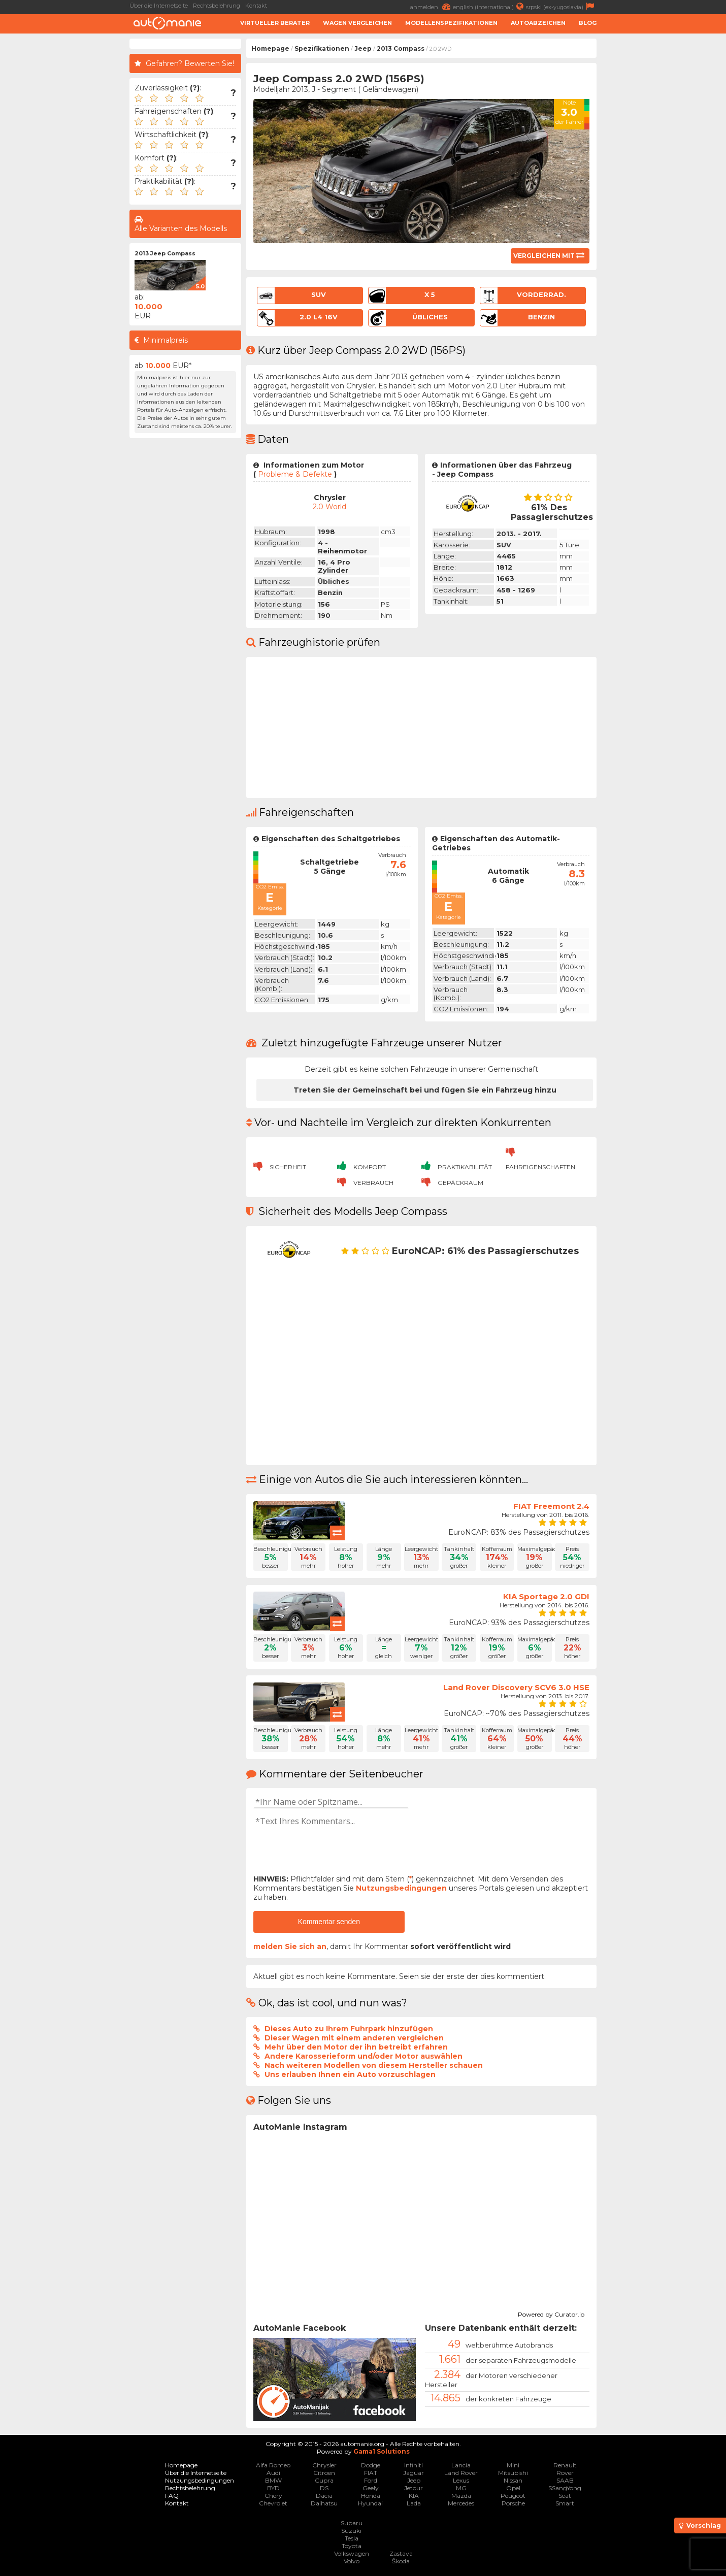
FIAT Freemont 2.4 (551, 1506)
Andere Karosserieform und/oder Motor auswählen (364, 2056)
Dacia (324, 2495)
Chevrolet (273, 2503)
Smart (564, 2503)
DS (324, 2488)
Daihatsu (324, 2503)
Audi (273, 2472)
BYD (273, 2488)
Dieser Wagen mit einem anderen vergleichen (354, 2037)
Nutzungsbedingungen (401, 1888)
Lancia (461, 2465)
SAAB (565, 2480)
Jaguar (413, 2472)
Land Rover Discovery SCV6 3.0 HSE (516, 1687)
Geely (370, 2488)
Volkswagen (351, 2553)
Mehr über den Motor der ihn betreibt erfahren (356, 2047)
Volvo (351, 2561)
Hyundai (370, 2503)
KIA (414, 2495)
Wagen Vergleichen (357, 22)
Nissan (513, 2480)
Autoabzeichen (538, 22)
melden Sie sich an (289, 1946)
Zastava (401, 2553)
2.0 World (329, 506)
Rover (565, 2472)
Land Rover (461, 2472)
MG (461, 2488)
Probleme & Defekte (295, 474)
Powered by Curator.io (551, 2313)
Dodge (370, 2465)
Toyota (351, 2546)
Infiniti (413, 2465)
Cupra (324, 2480)
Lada (414, 2503)
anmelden (431, 6)
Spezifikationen (321, 48)
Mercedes (461, 2503)
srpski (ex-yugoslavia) (561, 6)
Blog (588, 22)
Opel (513, 2488)
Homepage (270, 48)
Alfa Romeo (273, 2465)
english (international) (489, 6)
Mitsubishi (513, 2472)
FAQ (172, 2495)
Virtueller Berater (275, 22)
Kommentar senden (329, 1922)
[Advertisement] (664, 191)
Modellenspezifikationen (451, 22)
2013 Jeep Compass (165, 253)
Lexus (461, 2480)
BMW (273, 2480)
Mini (513, 2465)
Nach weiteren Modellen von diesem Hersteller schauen (374, 2065)
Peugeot (513, 2495)
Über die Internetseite (158, 5)
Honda (370, 2495)
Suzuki (351, 2530)
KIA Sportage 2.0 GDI (546, 1596)
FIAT (370, 2472)
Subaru (351, 2523)
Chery (273, 2495)
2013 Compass (400, 48)
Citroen (324, 2472)
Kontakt (256, 5)
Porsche (513, 2503)
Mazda (461, 2495)
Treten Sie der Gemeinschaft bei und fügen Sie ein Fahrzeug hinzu (424, 1090)
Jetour (413, 2488)
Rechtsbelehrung (216, 5)
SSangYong (564, 2488)
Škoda (401, 2561)
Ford (370, 2480)
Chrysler (324, 2465)
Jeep (363, 48)
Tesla (351, 2538)
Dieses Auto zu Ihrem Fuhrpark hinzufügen (349, 2028)
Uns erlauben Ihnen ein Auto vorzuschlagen (350, 2074)
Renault (565, 2465)
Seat (564, 2495)
